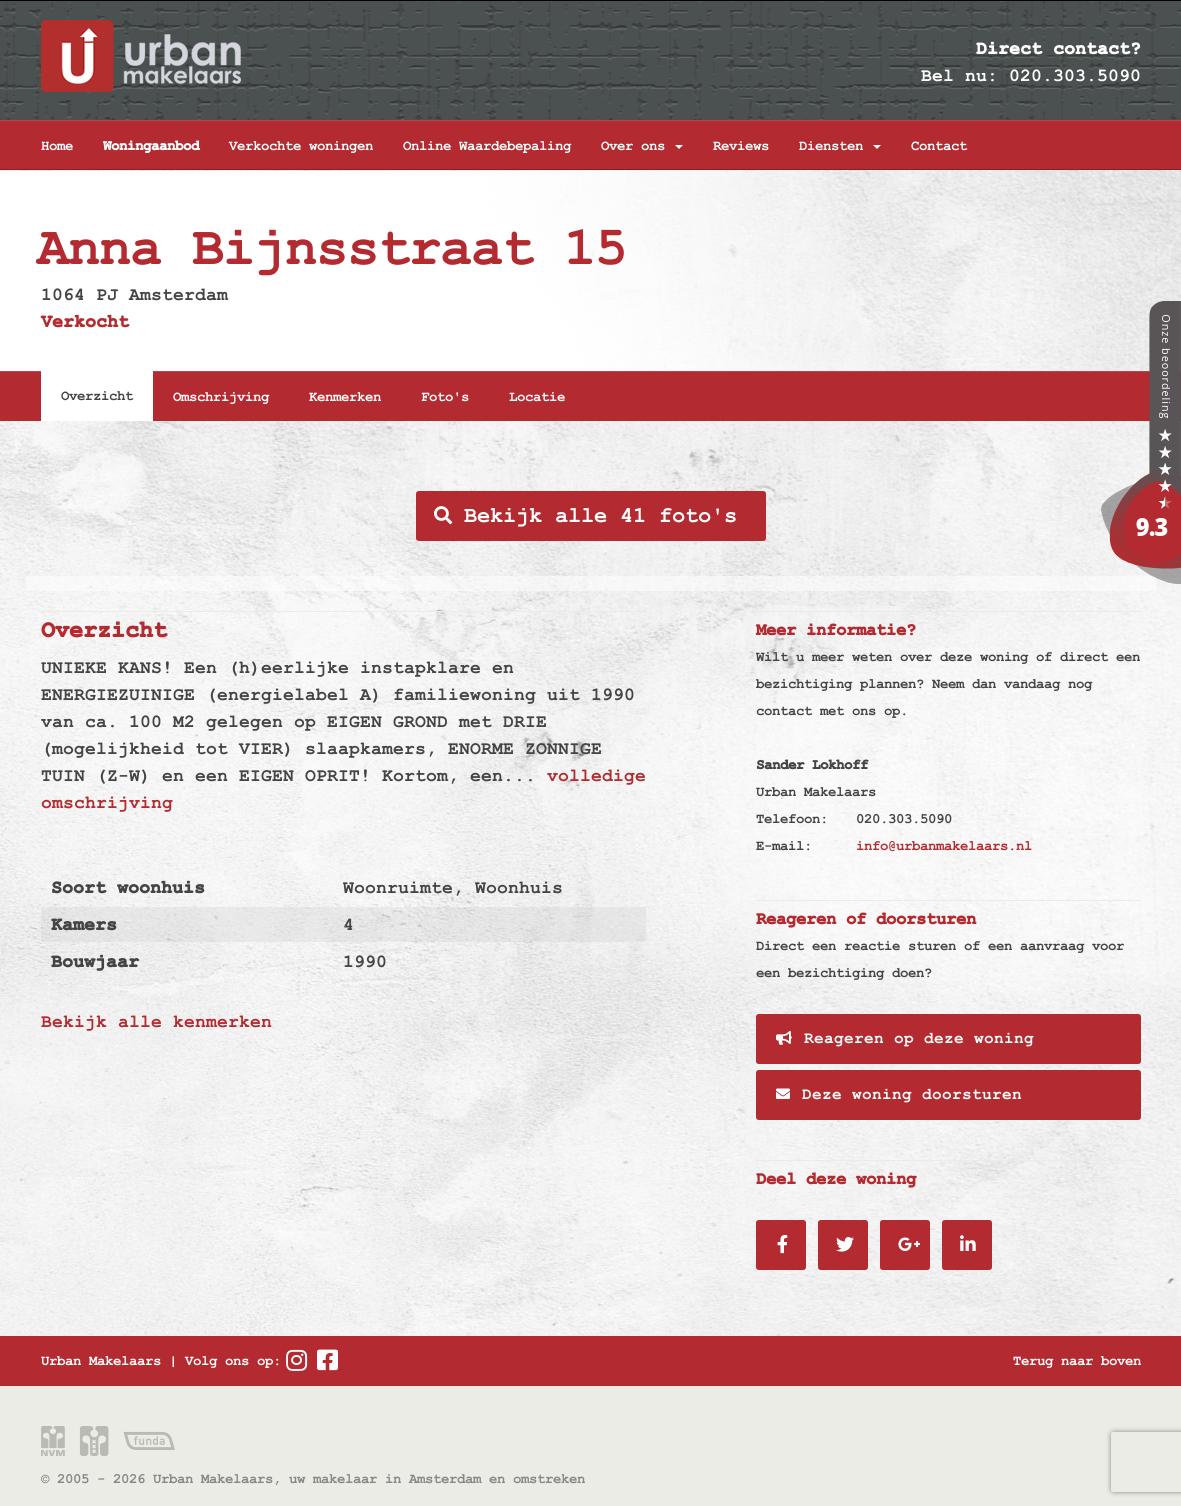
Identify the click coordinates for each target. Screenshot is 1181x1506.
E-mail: (784, 846)
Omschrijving (221, 397)
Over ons (642, 146)
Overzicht (97, 396)
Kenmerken (345, 397)
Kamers (84, 924)
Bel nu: (959, 75)
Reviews (741, 146)
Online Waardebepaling (487, 146)
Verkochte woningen (301, 146)
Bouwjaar (95, 961)
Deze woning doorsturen (899, 1095)
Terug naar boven (1077, 1361)
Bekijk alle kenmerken (156, 1021)
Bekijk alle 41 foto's (585, 516)
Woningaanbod (151, 146)
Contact (939, 146)
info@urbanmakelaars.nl (944, 846)
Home (57, 146)
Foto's (445, 397)
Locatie (537, 397)
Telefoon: (792, 819)
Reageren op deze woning (905, 1039)
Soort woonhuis (128, 887)
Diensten (840, 146)
